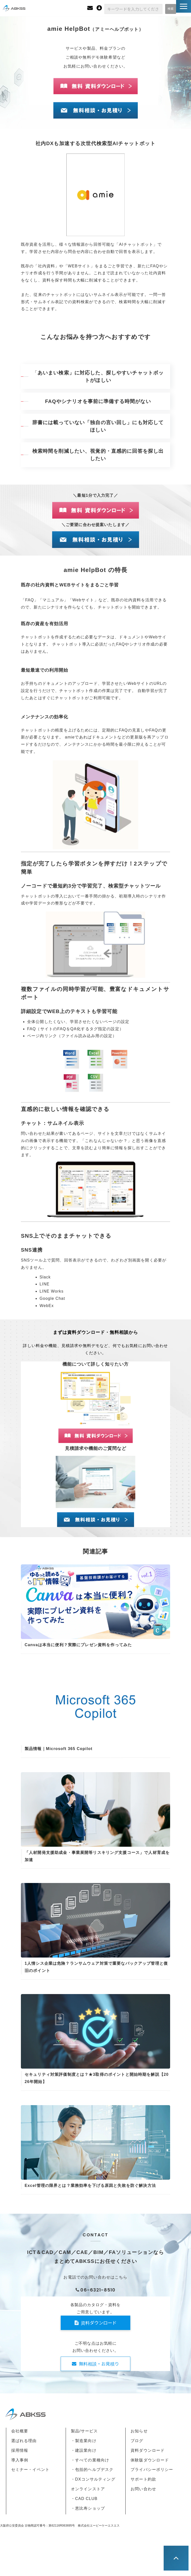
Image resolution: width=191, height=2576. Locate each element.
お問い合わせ (143, 2489)
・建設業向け (83, 2450)
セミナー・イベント (30, 2469)
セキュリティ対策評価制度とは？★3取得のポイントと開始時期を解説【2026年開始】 (97, 2078)
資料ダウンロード (99, 2322)
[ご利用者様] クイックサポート (99, 8)
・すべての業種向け (90, 2460)
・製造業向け (83, 2441)
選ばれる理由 (24, 2441)
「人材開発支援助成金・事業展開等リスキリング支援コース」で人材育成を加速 (97, 1856)
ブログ (137, 2441)
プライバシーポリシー (152, 2469)
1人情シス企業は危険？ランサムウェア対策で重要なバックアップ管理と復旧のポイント (96, 1967)
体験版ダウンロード (150, 2460)
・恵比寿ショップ (88, 2508)
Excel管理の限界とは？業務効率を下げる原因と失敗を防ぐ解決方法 (90, 2185)
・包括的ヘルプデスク (92, 2469)
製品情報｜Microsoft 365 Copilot (59, 1749)
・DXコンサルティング (93, 2479)
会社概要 (19, 2431)
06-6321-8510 (97, 2290)
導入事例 (19, 2460)
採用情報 (19, 2450)
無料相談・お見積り (90, 8)
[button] (183, 6)
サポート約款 (143, 2479)
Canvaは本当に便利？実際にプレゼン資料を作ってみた (78, 1645)
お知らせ (139, 2431)
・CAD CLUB (84, 2498)
